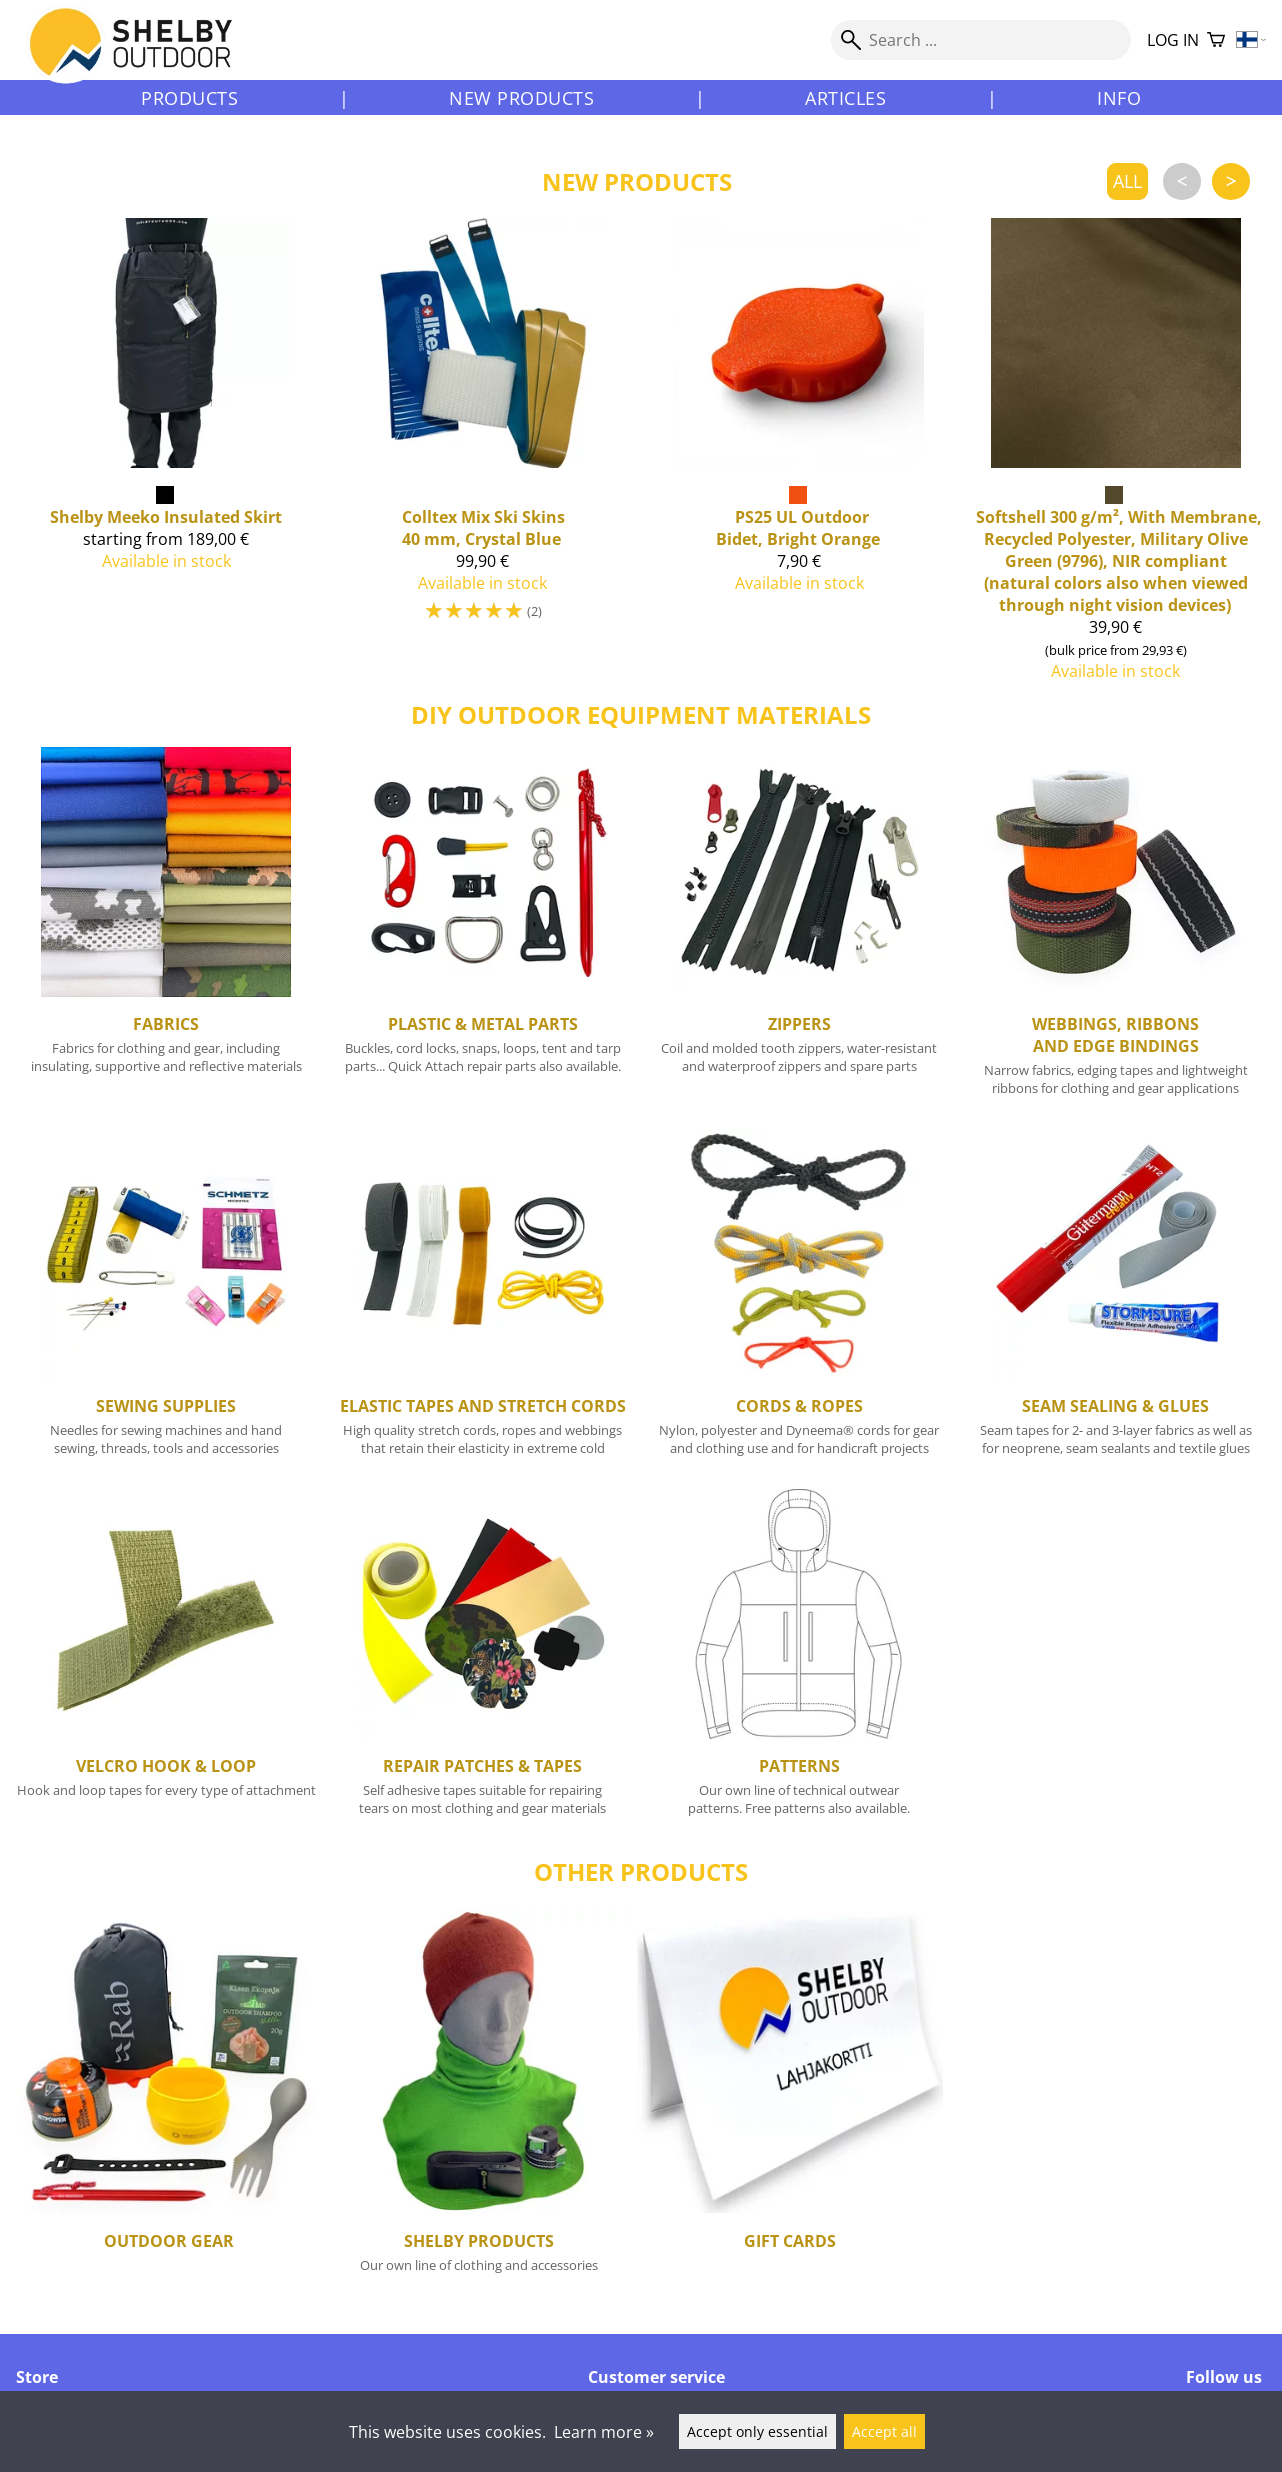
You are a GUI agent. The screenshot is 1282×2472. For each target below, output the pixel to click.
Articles (845, 98)
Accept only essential (757, 2431)
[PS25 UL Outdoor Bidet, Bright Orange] (799, 458)
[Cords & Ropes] (799, 1301)
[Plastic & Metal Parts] (483, 930)
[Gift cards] (790, 2105)
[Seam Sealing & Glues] (1116, 1301)
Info (1119, 98)
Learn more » (604, 2432)
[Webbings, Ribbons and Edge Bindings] (1116, 930)
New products (521, 98)
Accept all (884, 2431)
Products (189, 98)
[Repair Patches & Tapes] (483, 1661)
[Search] (981, 40)
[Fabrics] (166, 930)
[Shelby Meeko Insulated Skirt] (166, 458)
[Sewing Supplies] (166, 1301)
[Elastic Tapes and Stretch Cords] (483, 1301)
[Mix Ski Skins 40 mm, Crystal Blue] (483, 458)
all (1127, 181)
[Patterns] (799, 1661)
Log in (1173, 40)
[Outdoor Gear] (169, 2105)
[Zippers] (799, 930)
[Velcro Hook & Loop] (166, 1661)
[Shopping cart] (1216, 40)
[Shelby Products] (479, 2105)
